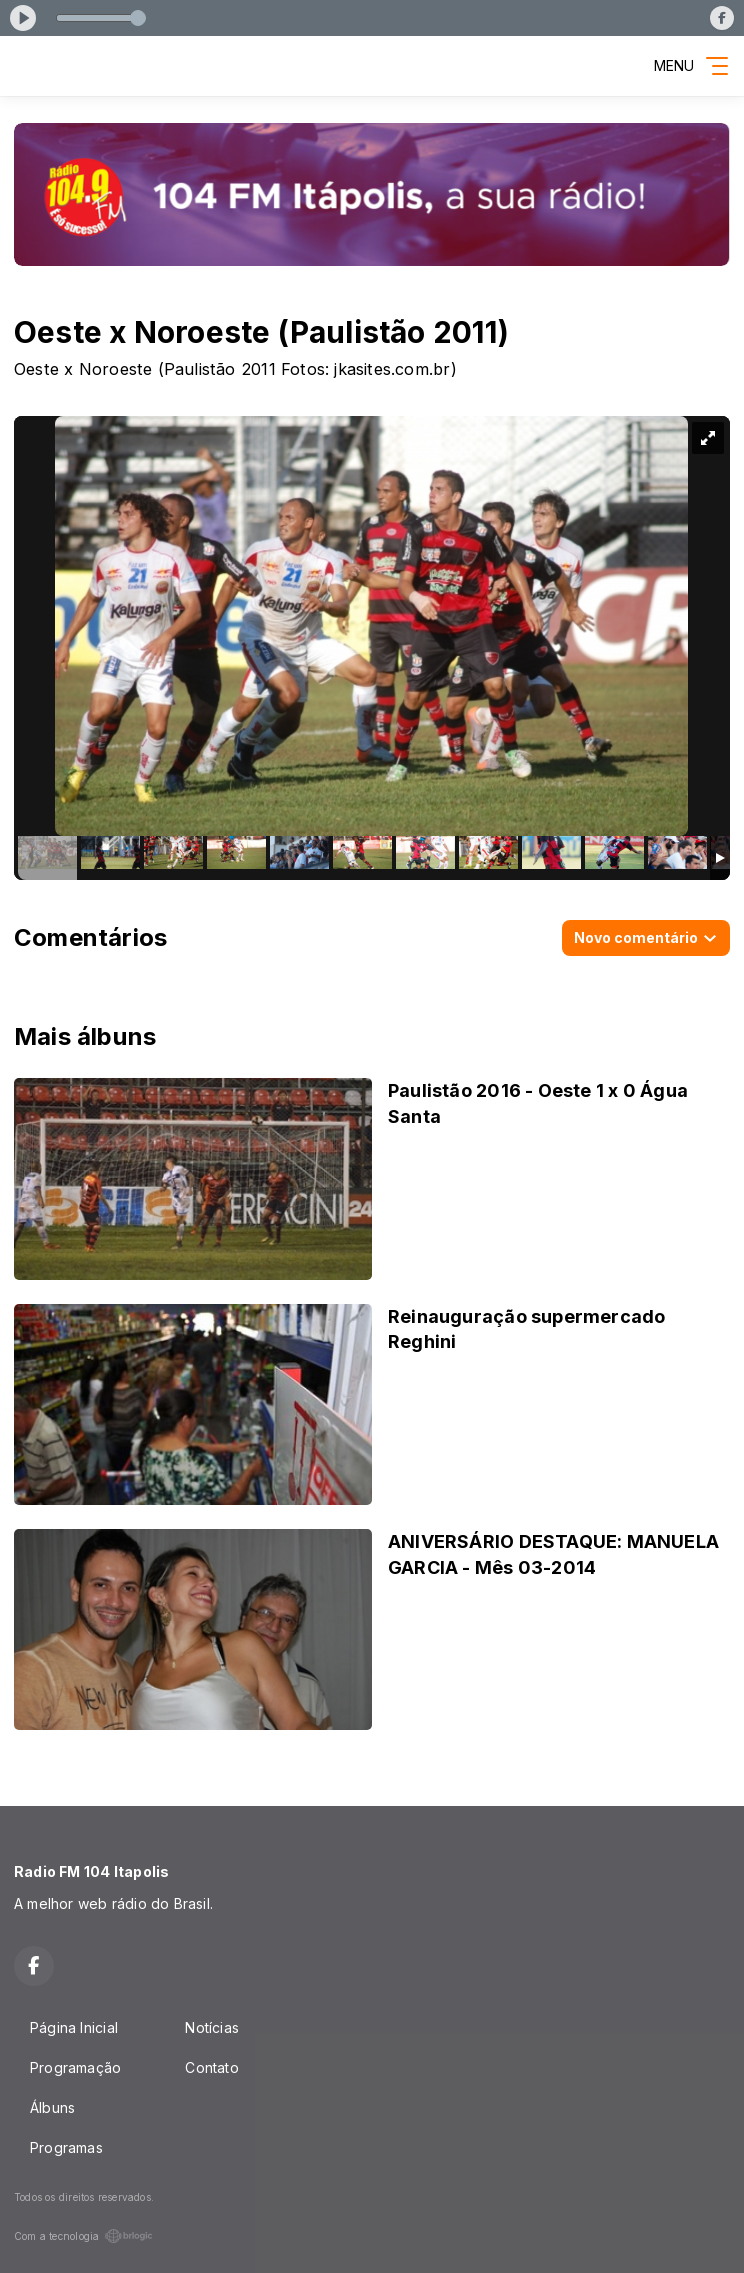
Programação (75, 2067)
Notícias (212, 2027)
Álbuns (52, 2107)
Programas (66, 2147)
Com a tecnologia (83, 2236)
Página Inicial (74, 2027)
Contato (211, 2067)
